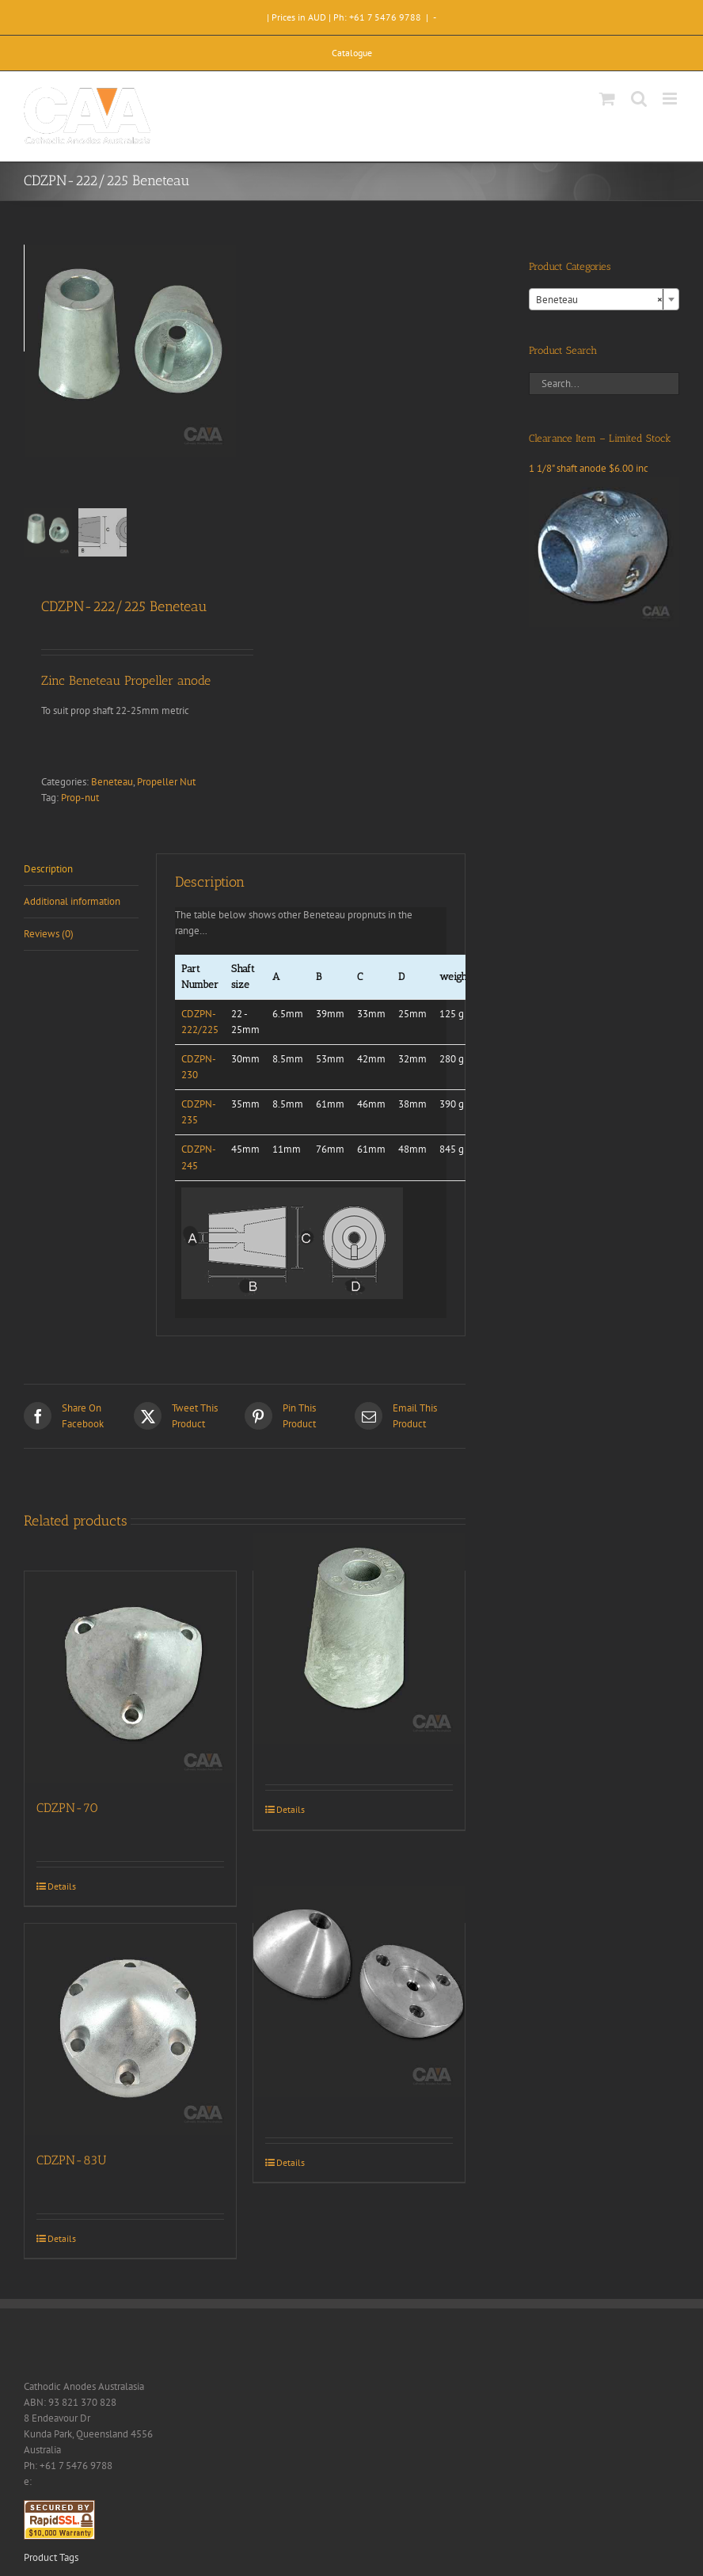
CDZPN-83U (71, 2160)
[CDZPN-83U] (130, 2029)
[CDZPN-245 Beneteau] (359, 1639)
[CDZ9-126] (359, 1991)
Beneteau (112, 781)
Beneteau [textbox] (599, 300)
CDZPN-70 (67, 1807)
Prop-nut (80, 797)
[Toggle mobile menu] (671, 98)
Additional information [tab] (72, 901)
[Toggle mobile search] (639, 98)
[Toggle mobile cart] (607, 98)
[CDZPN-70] (130, 1677)
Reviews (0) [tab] (49, 933)
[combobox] (604, 299)
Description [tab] (48, 869)
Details (62, 1886)
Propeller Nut (166, 781)
